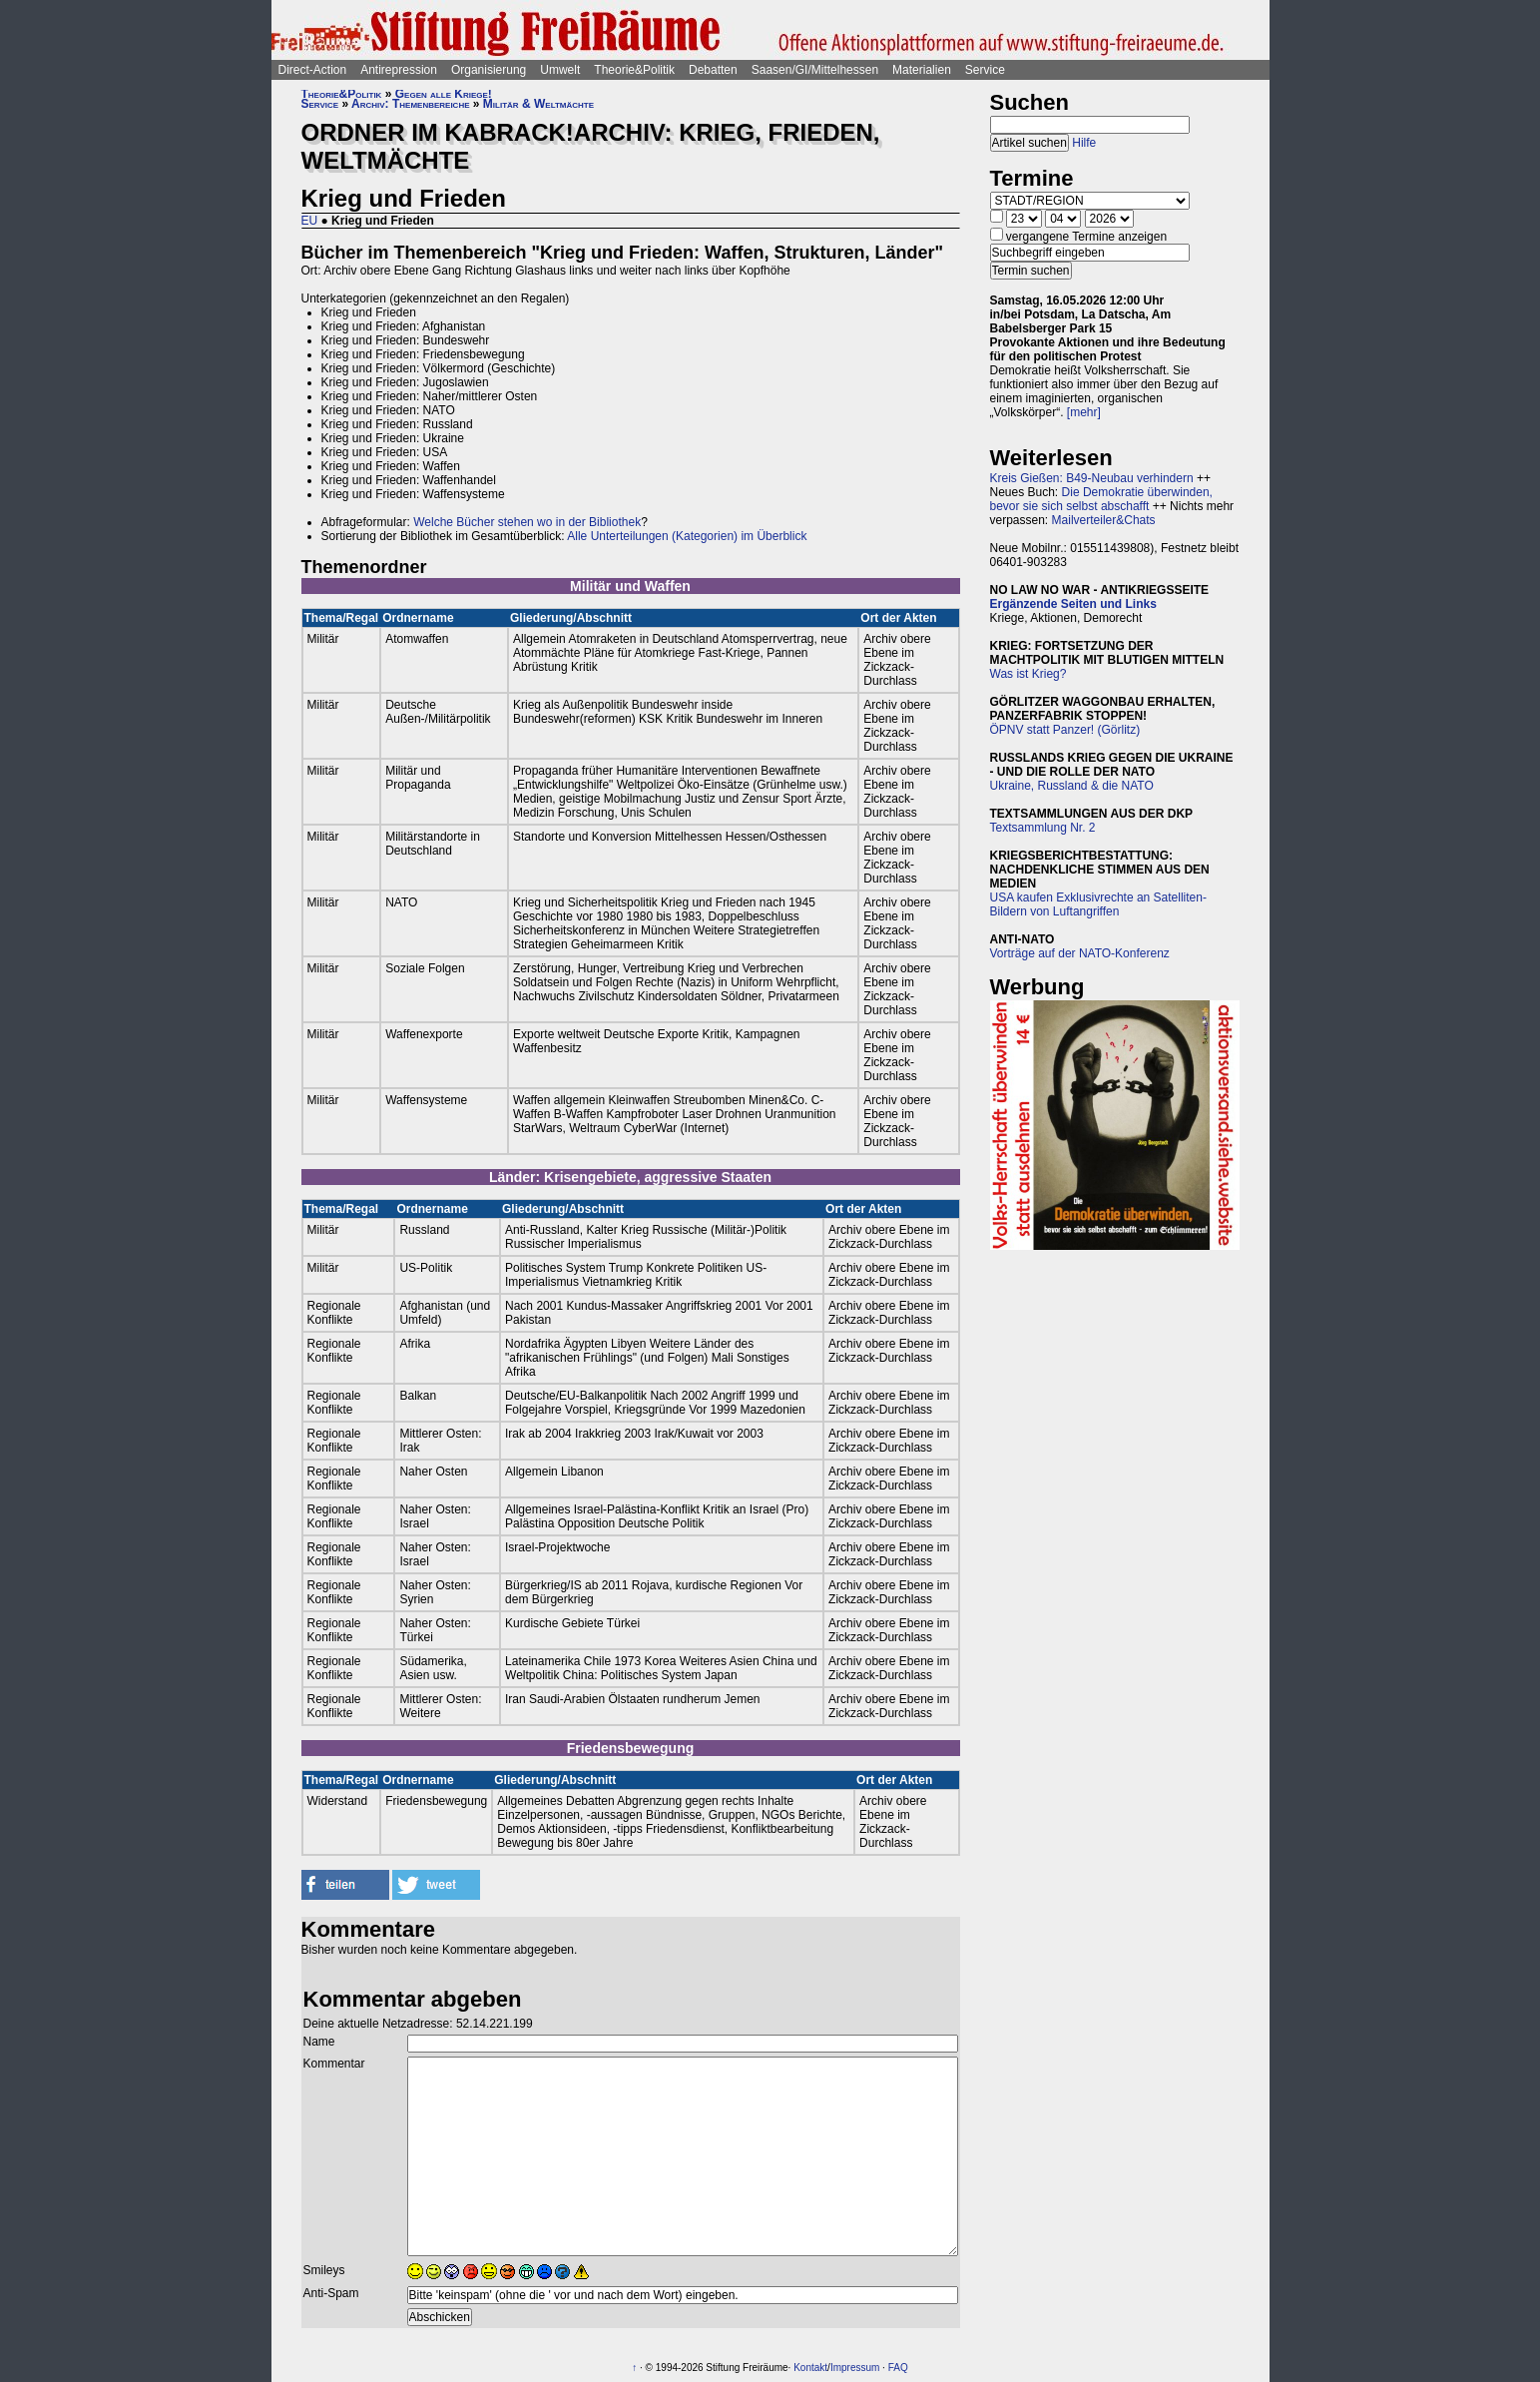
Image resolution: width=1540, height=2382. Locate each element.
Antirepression (398, 70)
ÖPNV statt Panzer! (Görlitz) (1065, 730)
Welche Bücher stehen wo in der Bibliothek (527, 522)
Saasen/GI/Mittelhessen (815, 70)
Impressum (854, 2367)
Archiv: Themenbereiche (410, 104)
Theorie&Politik (634, 70)
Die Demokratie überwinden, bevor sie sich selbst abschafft (1101, 499)
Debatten (713, 70)
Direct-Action (312, 70)
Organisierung (488, 70)
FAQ (898, 2367)
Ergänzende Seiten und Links (1073, 604)
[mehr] (1084, 412)
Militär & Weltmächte (538, 104)
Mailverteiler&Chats (1104, 520)
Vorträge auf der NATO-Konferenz (1080, 953)
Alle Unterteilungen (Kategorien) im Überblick (686, 536)
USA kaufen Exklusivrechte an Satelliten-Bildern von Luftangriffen (1098, 904)
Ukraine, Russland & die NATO (1072, 786)
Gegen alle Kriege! (443, 94)
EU (309, 221)
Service (985, 70)
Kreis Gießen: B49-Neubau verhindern (1092, 478)
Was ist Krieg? (1028, 674)
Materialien (921, 70)
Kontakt (810, 2367)
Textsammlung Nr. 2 (1043, 828)
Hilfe (1084, 143)
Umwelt (560, 70)
